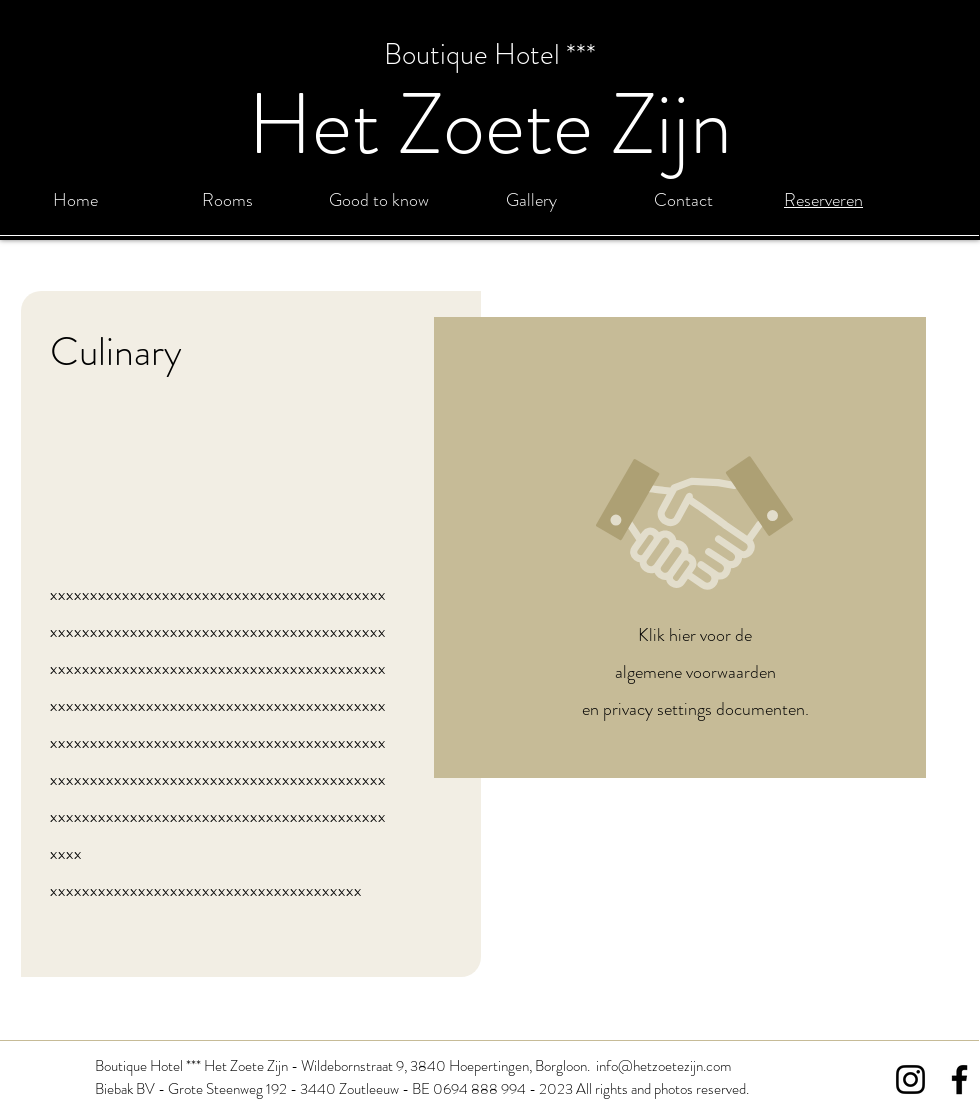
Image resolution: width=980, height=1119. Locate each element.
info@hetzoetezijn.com (663, 1066)
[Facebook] (959, 1079)
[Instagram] (910, 1079)
